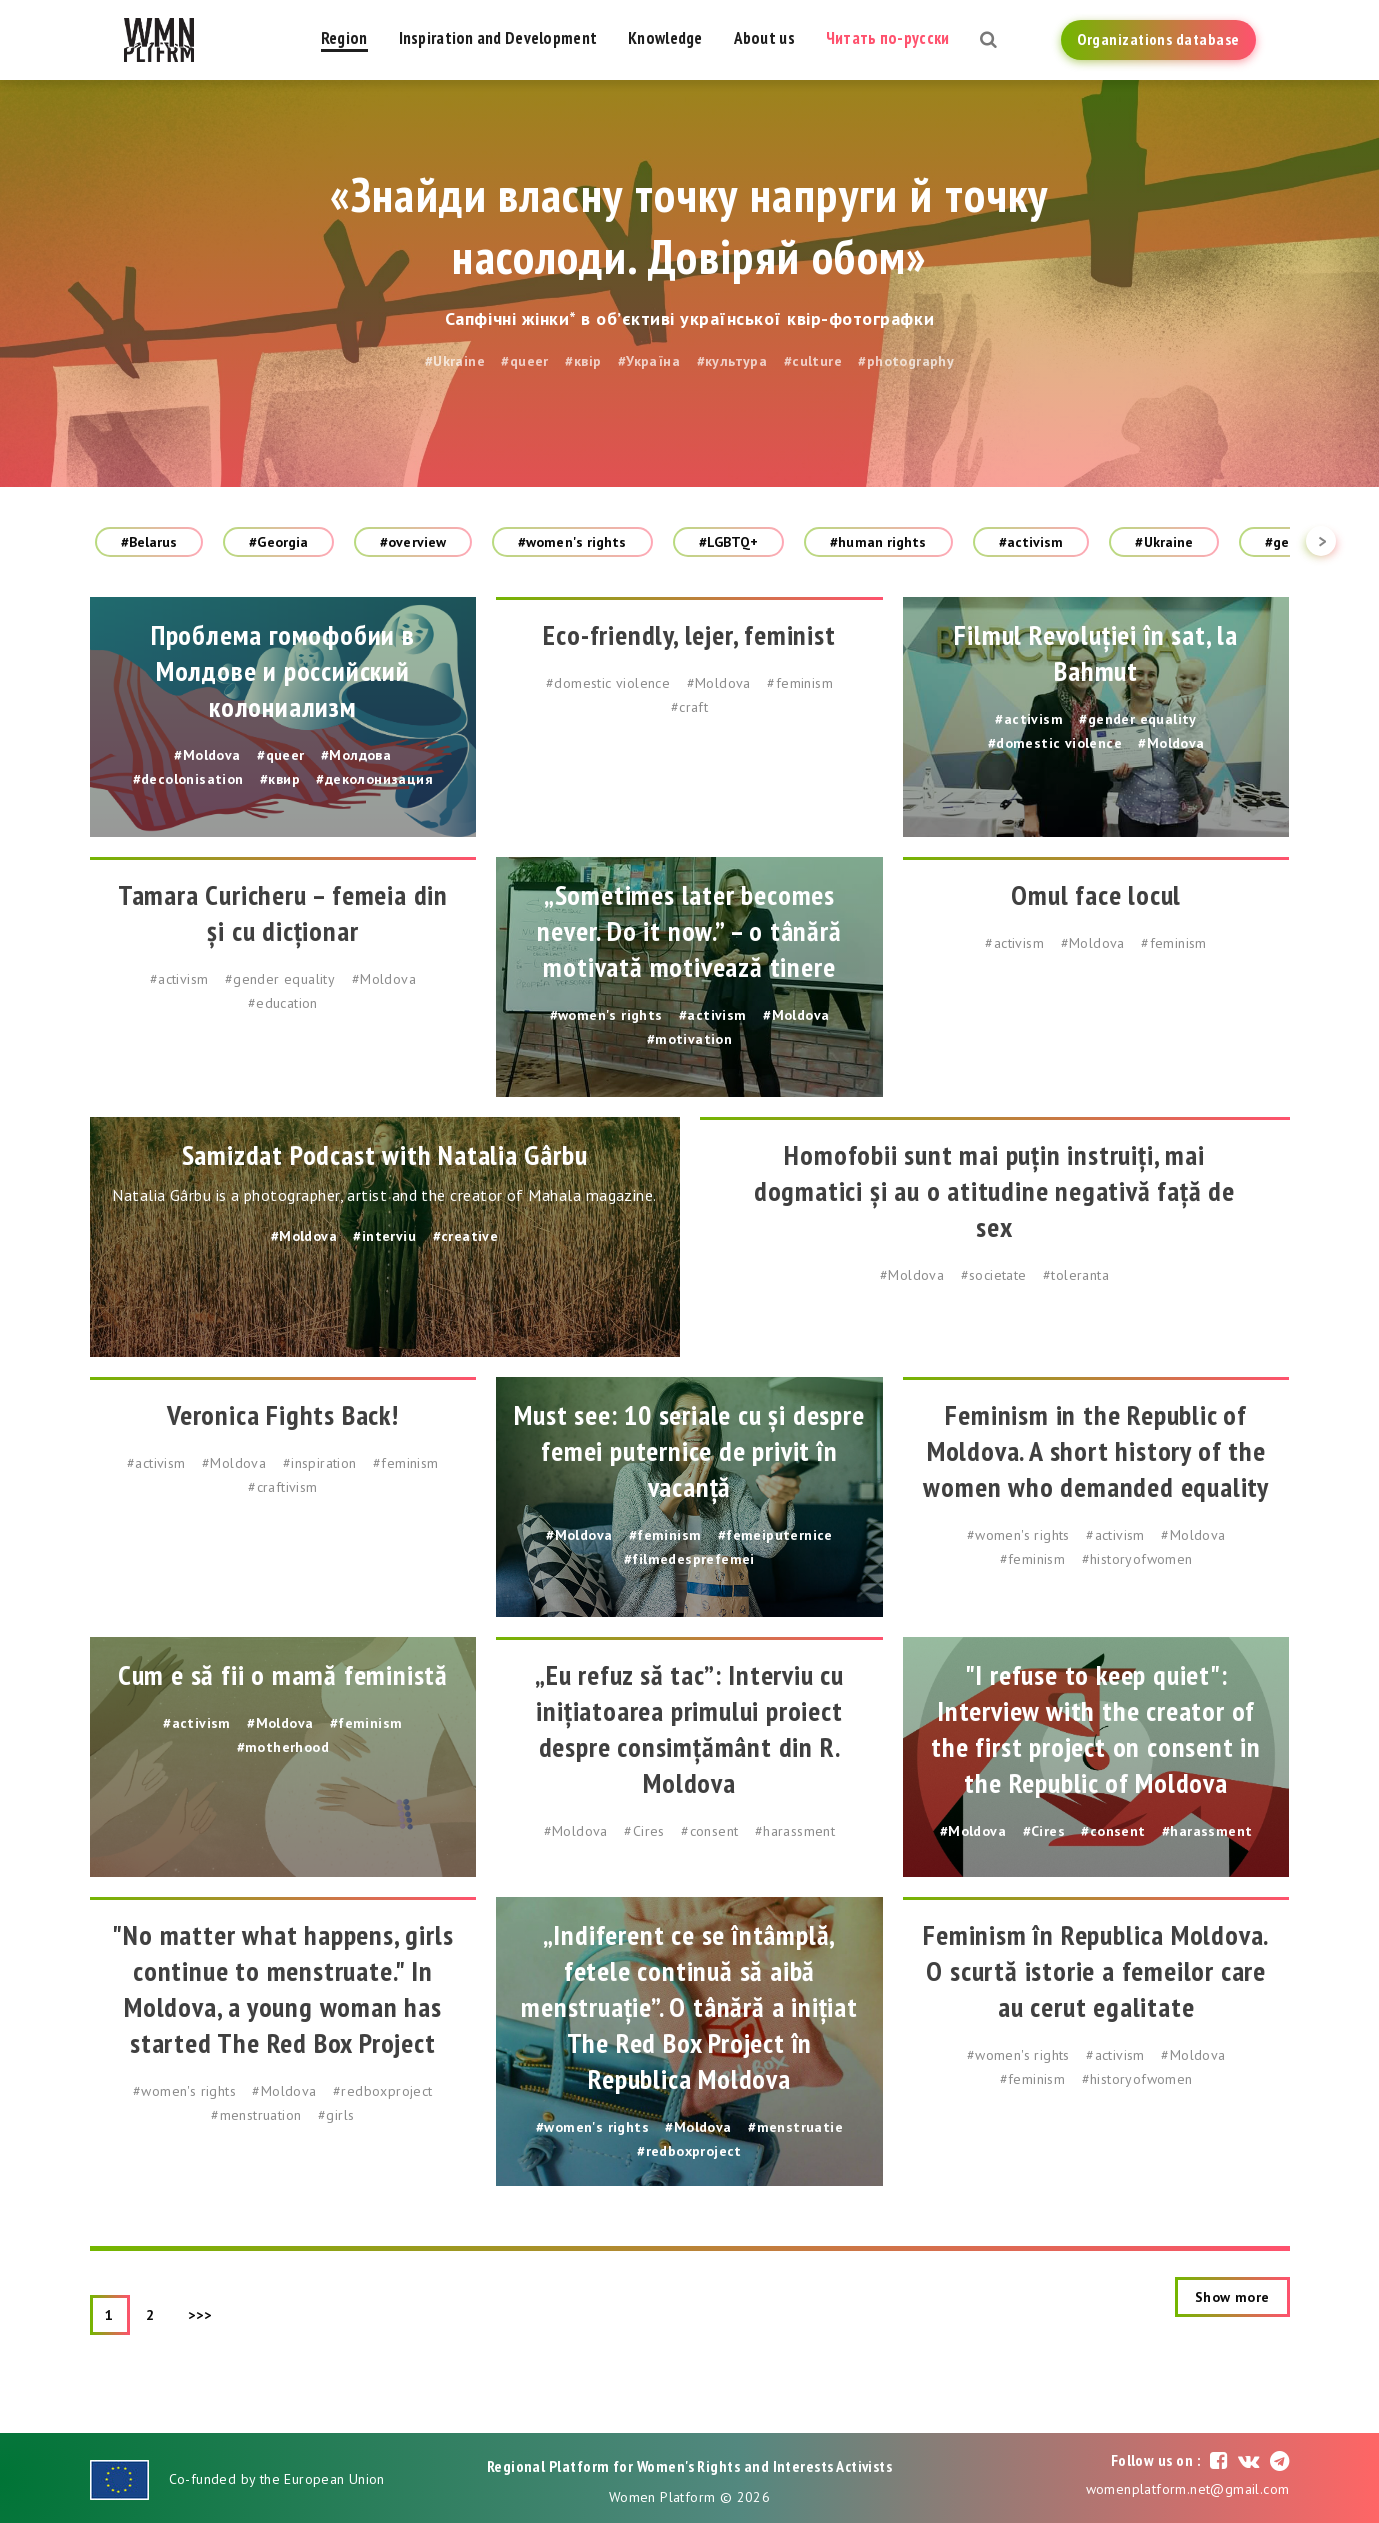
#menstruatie (795, 2127)
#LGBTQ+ (729, 542)
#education (283, 1003)
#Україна (649, 361)
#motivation (689, 1039)
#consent (709, 1831)
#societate (994, 1275)
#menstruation (256, 2115)
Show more (1232, 2297)
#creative (466, 1236)
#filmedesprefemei (689, 1559)
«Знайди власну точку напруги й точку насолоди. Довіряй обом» (689, 225)
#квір (583, 361)
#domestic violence (608, 683)
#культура (732, 361)
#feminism (800, 683)
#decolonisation (188, 779)
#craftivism (282, 1487)
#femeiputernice (775, 1535)
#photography (906, 361)
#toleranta (1076, 1275)
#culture (813, 361)
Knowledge (665, 38)
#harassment (795, 1831)
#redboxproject (383, 2091)
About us (764, 38)
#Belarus (149, 542)
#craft (689, 707)
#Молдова (356, 755)
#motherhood (283, 1747)
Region (344, 38)
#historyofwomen (1137, 1559)
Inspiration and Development (498, 38)
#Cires (644, 1831)
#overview (413, 542)
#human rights (878, 542)
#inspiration (320, 1463)
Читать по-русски (887, 38)
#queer (524, 361)
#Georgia (278, 542)
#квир (280, 779)
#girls (336, 2115)
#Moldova (207, 755)
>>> (199, 2315)
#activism (1031, 542)
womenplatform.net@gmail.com (1188, 2489)
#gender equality (1137, 719)
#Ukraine (455, 361)
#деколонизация (374, 779)
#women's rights (572, 542)
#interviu (384, 1236)
